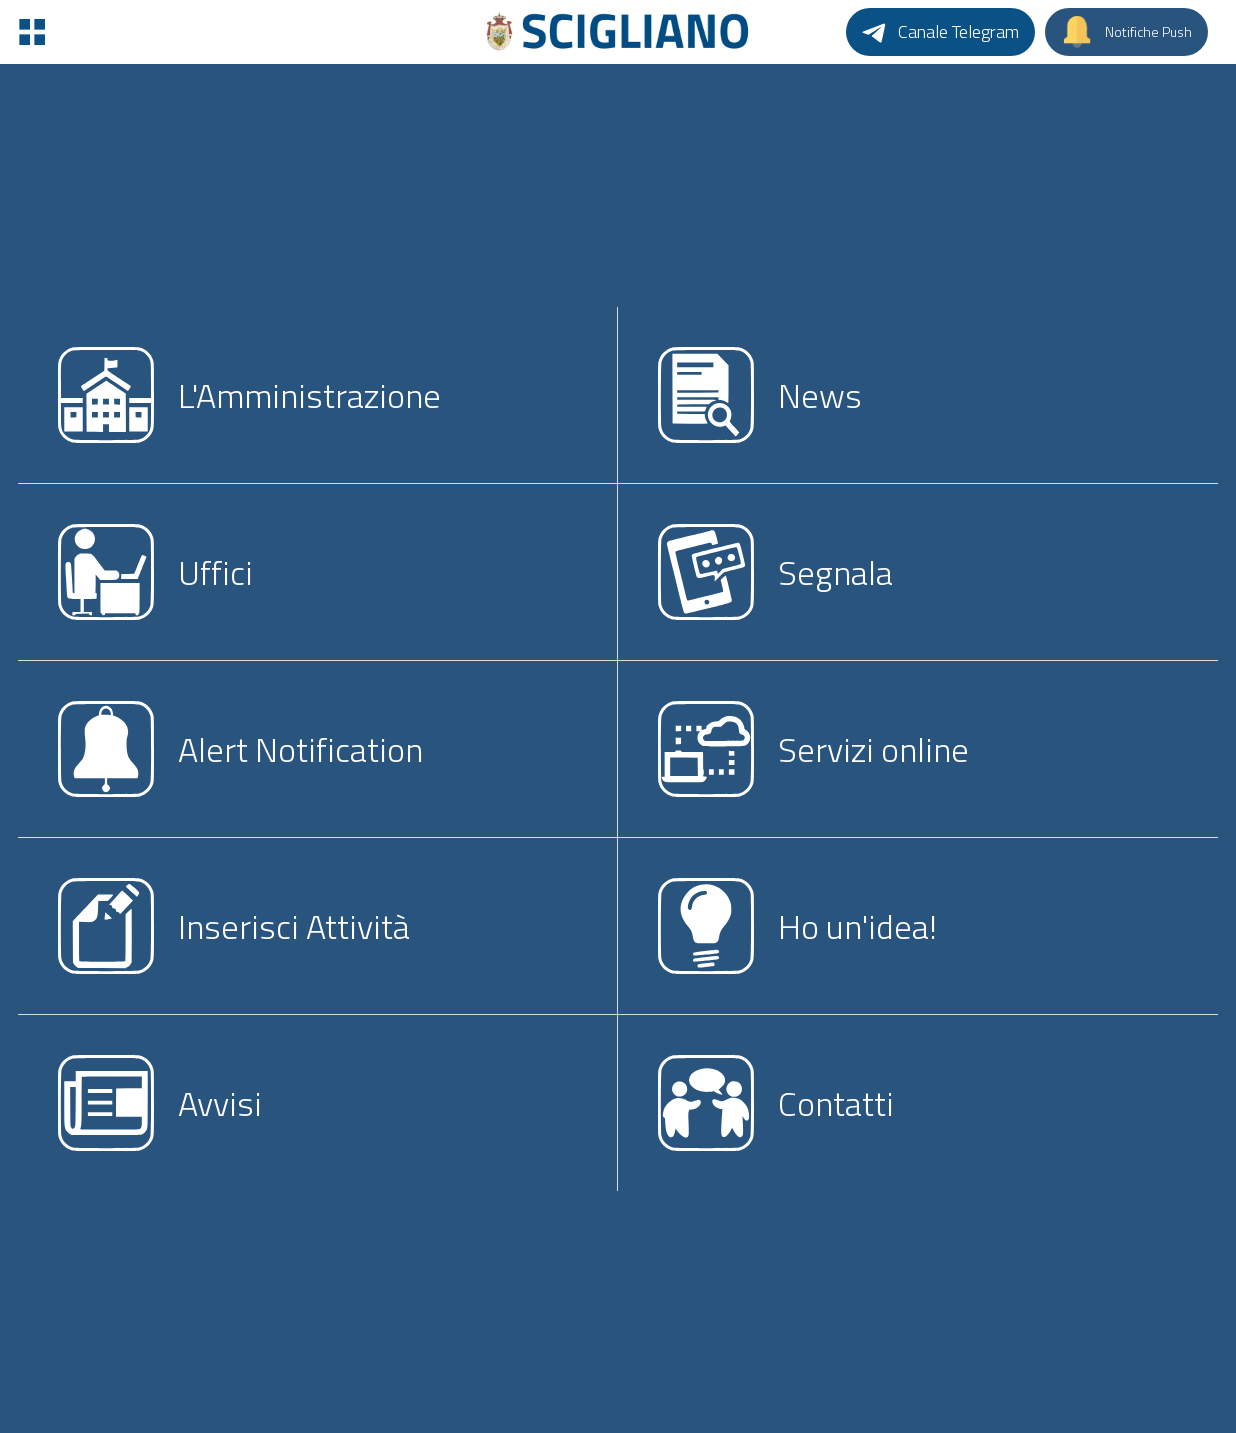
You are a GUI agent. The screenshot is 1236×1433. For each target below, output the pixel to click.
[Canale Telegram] (940, 32)
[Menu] (32, 32)
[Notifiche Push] (1126, 32)
